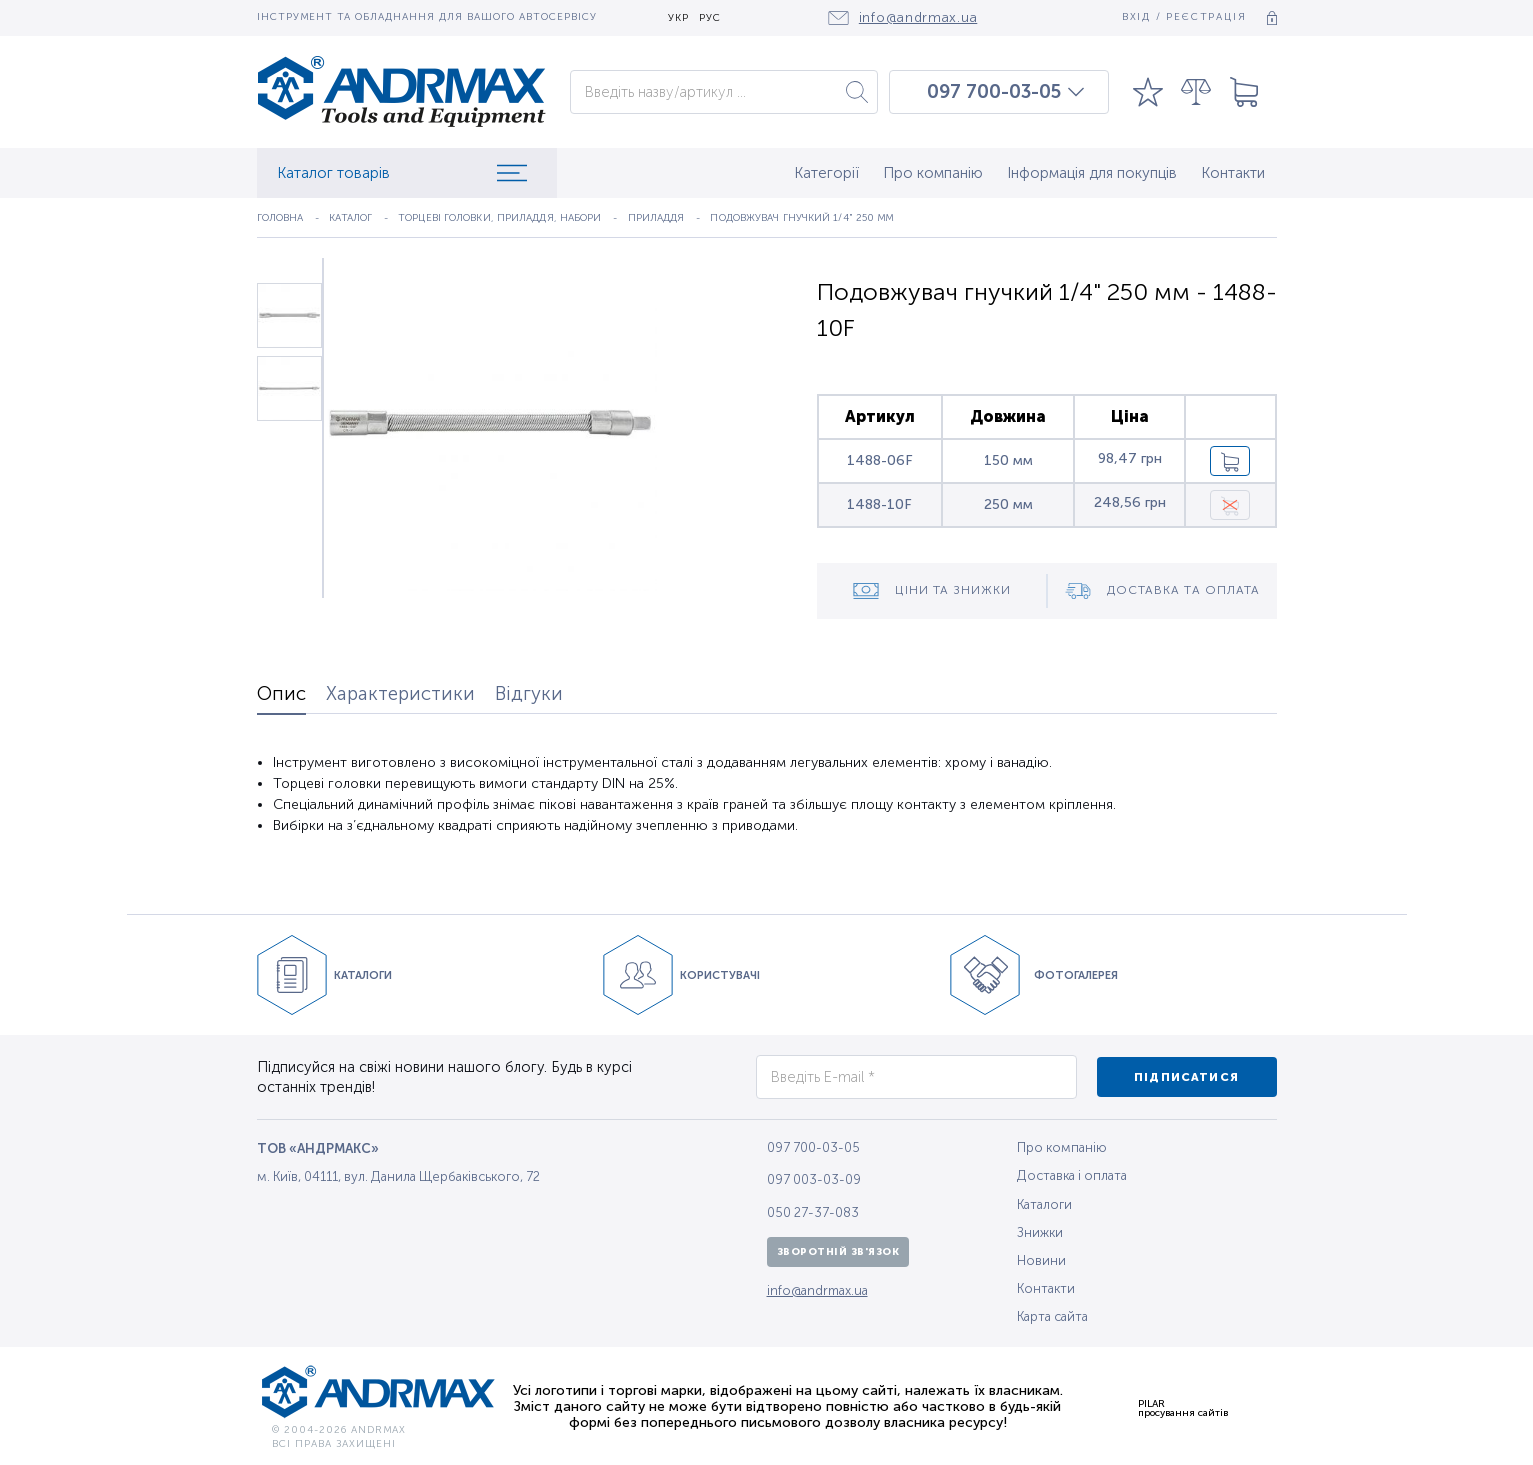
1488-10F (879, 504)
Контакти (1233, 173)
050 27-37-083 (813, 1212)
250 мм (1008, 504)
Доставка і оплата (1072, 1175)
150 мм (1008, 460)
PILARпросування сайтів (1183, 1408)
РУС (710, 18)
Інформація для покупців (1092, 173)
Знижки (1040, 1232)
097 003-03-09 (814, 1179)
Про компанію (933, 173)
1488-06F (880, 460)
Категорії (826, 173)
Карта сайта (1052, 1316)
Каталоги (1044, 1204)
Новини (1041, 1260)
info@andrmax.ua (817, 1290)
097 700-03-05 (994, 92)
